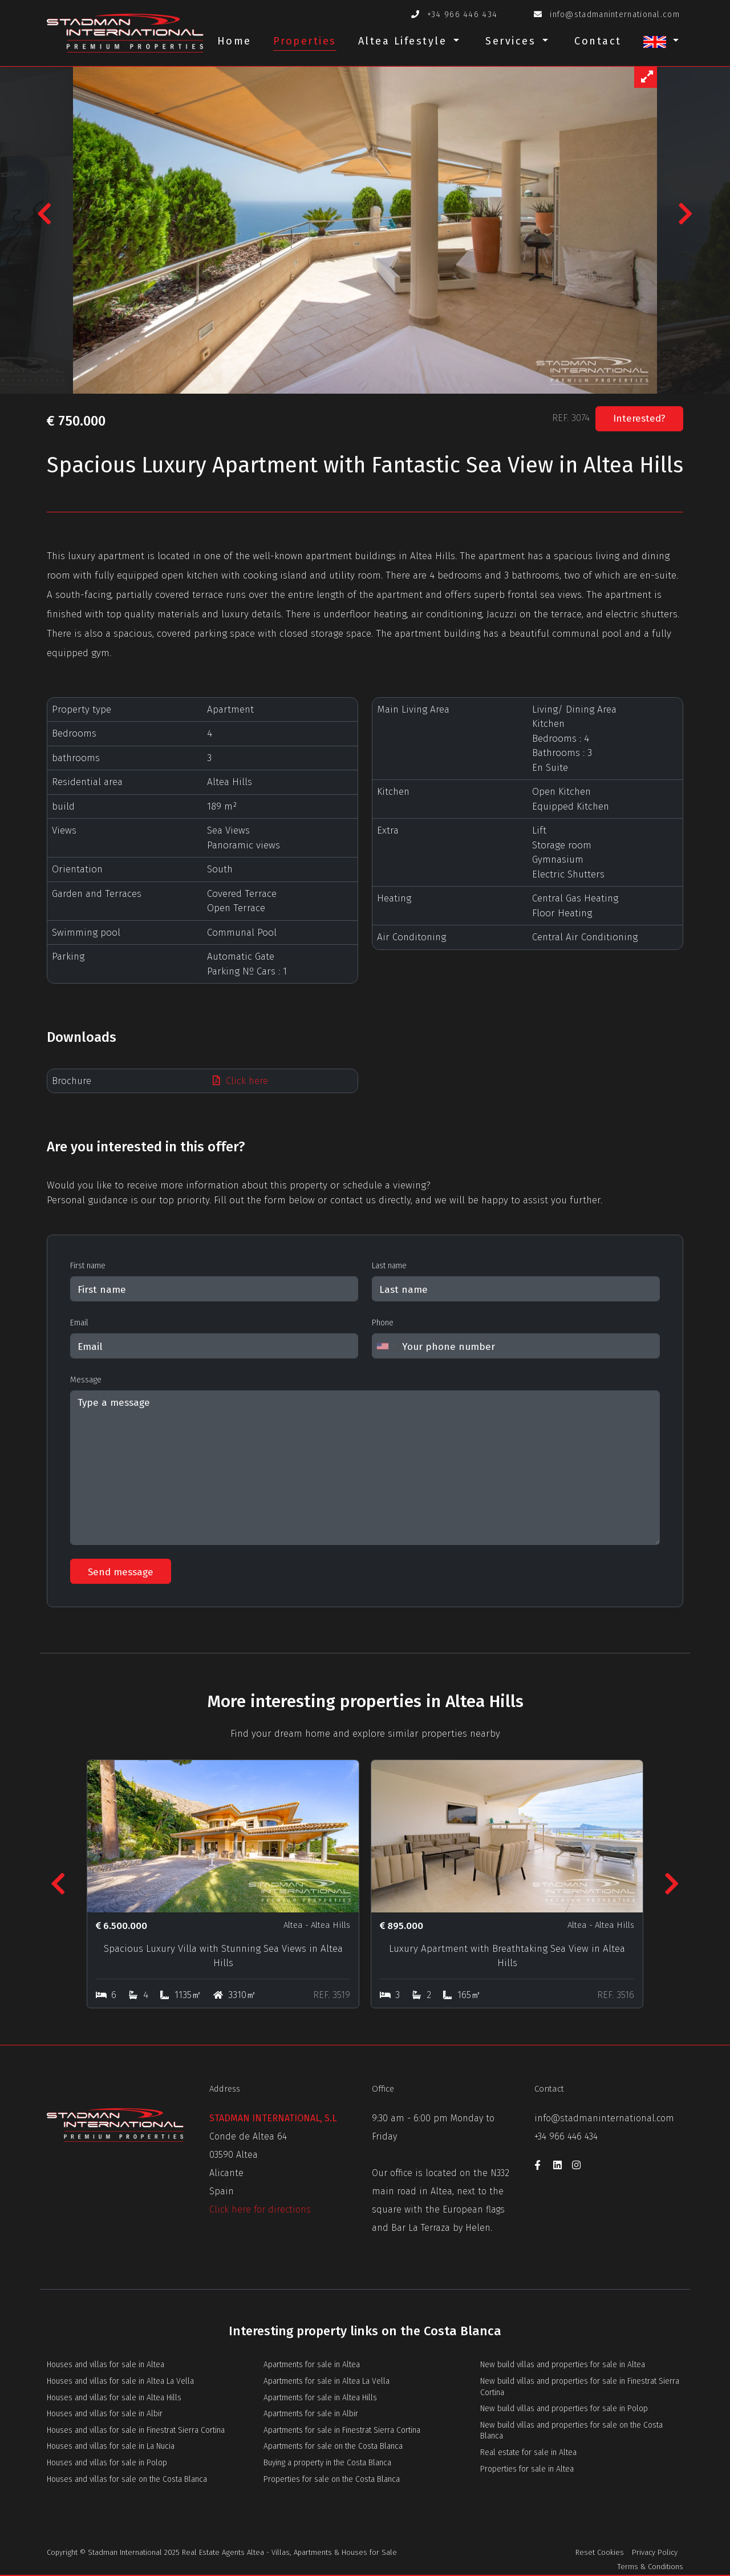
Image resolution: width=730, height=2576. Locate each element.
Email (79, 1323)
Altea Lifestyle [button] (404, 41)
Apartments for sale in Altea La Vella (326, 2381)
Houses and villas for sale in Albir (105, 2414)
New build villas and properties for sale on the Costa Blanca (571, 2430)
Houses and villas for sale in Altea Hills (114, 2398)
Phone (383, 1323)
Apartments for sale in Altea (311, 2364)
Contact (598, 41)
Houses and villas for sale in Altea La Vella (120, 2381)
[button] (661, 44)
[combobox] (385, 1346)
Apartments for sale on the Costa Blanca (333, 2446)
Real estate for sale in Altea (528, 2452)
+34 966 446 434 (462, 14)
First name (88, 1266)
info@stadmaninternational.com (615, 14)
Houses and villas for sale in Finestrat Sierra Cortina (136, 2430)
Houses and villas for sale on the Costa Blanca (127, 2479)
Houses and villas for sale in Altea (105, 2364)
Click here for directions (260, 2209)
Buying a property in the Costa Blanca (327, 2463)
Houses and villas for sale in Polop (107, 2463)
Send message (120, 1572)
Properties (304, 41)
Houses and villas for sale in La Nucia (111, 2446)
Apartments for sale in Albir (310, 2414)
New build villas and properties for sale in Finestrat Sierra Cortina (579, 2386)
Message (86, 1380)
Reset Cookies (599, 2552)
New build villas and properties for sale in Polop (564, 2408)
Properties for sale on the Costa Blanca (331, 2479)
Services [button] (512, 41)
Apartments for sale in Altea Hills (320, 2398)
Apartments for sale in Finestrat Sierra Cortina (341, 2430)
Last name (389, 1266)
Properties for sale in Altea (527, 2469)
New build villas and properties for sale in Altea (562, 2364)
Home (234, 41)
